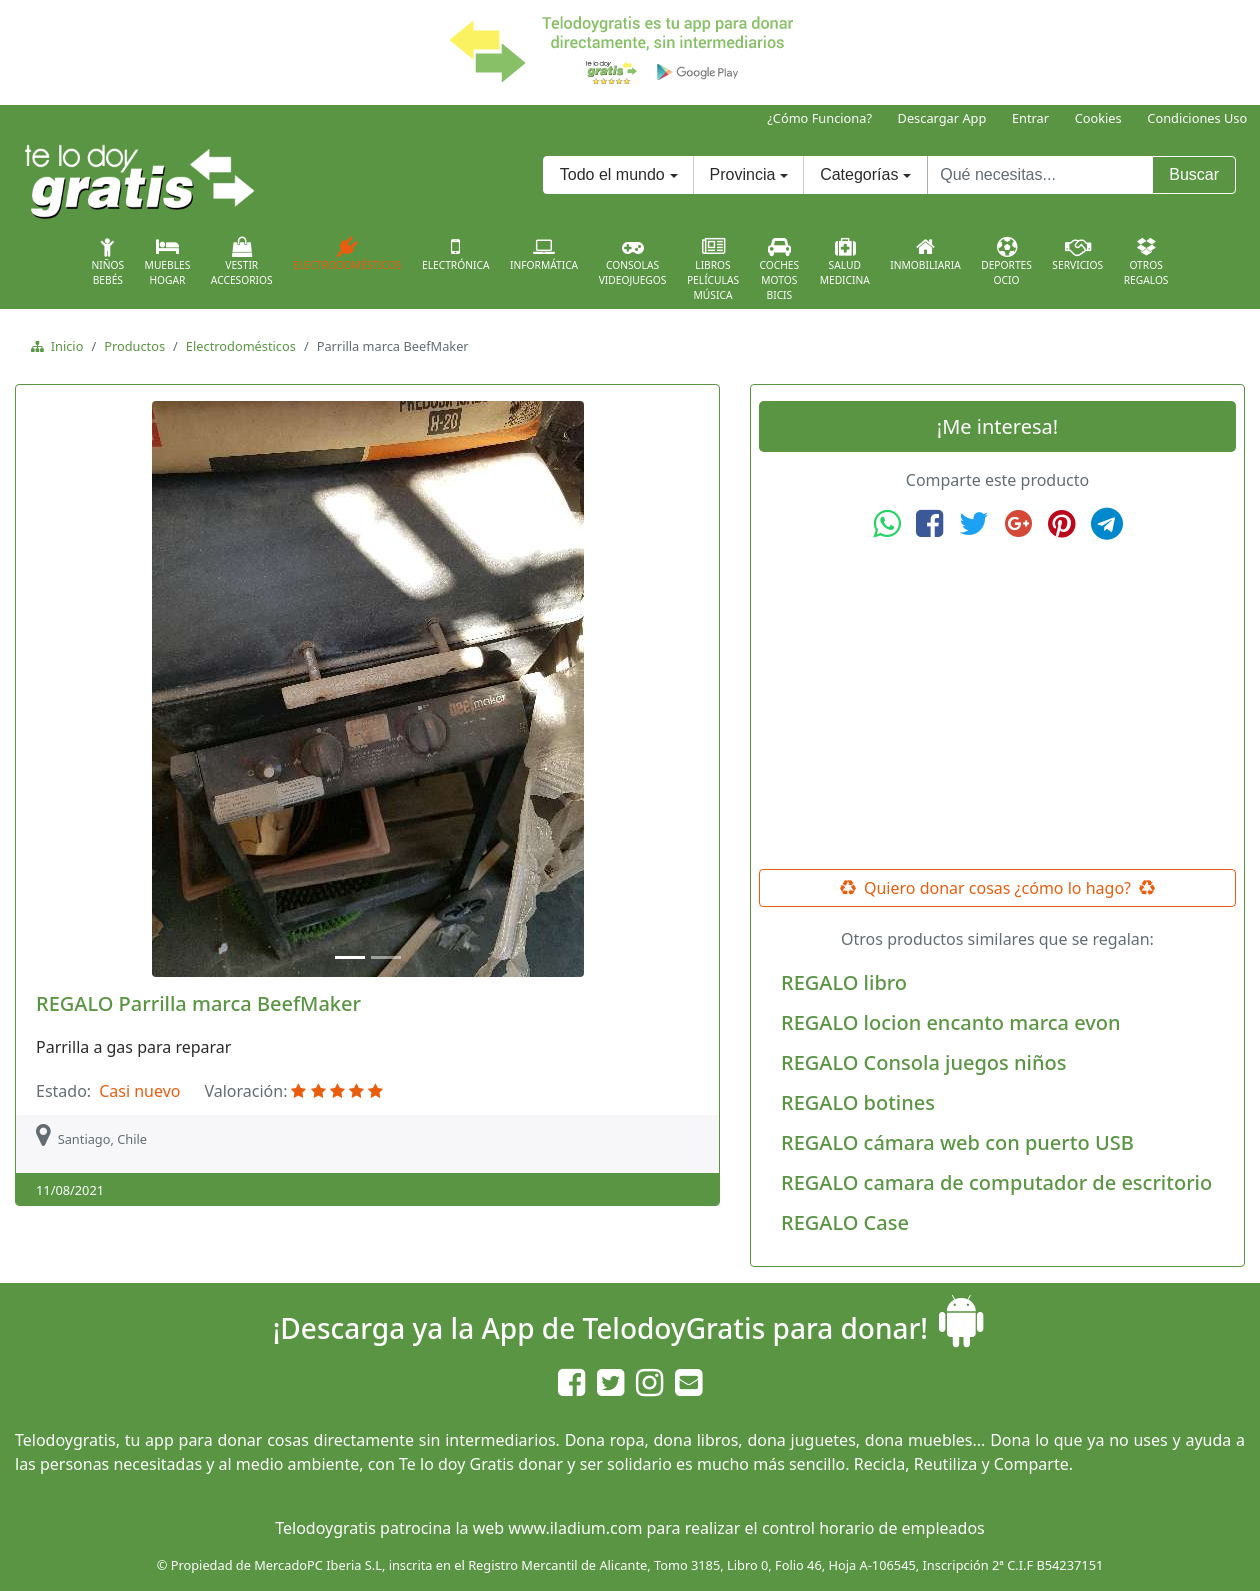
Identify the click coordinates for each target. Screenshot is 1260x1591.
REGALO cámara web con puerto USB (957, 1142)
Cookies (1098, 118)
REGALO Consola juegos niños (923, 1062)
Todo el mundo (612, 174)
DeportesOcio (1006, 262)
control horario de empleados (873, 1528)
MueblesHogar (168, 262)
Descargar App (942, 118)
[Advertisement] (998, 705)
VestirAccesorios (242, 262)
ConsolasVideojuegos (633, 262)
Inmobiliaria (925, 254)
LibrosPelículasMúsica (713, 269)
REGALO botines (858, 1102)
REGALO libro (844, 982)
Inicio (63, 346)
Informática (544, 254)
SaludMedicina (845, 262)
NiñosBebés (107, 262)
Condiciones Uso (1197, 118)
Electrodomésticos (347, 254)
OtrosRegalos (1146, 262)
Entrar (1030, 118)
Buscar (1194, 174)
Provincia (743, 174)
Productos (134, 346)
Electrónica (456, 254)
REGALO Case (845, 1222)
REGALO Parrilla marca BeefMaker (198, 1003)
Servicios (1077, 254)
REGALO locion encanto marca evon (951, 1022)
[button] (75, 689)
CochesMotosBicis (780, 269)
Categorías (859, 174)
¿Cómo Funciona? (819, 118)
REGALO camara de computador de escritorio (996, 1182)
